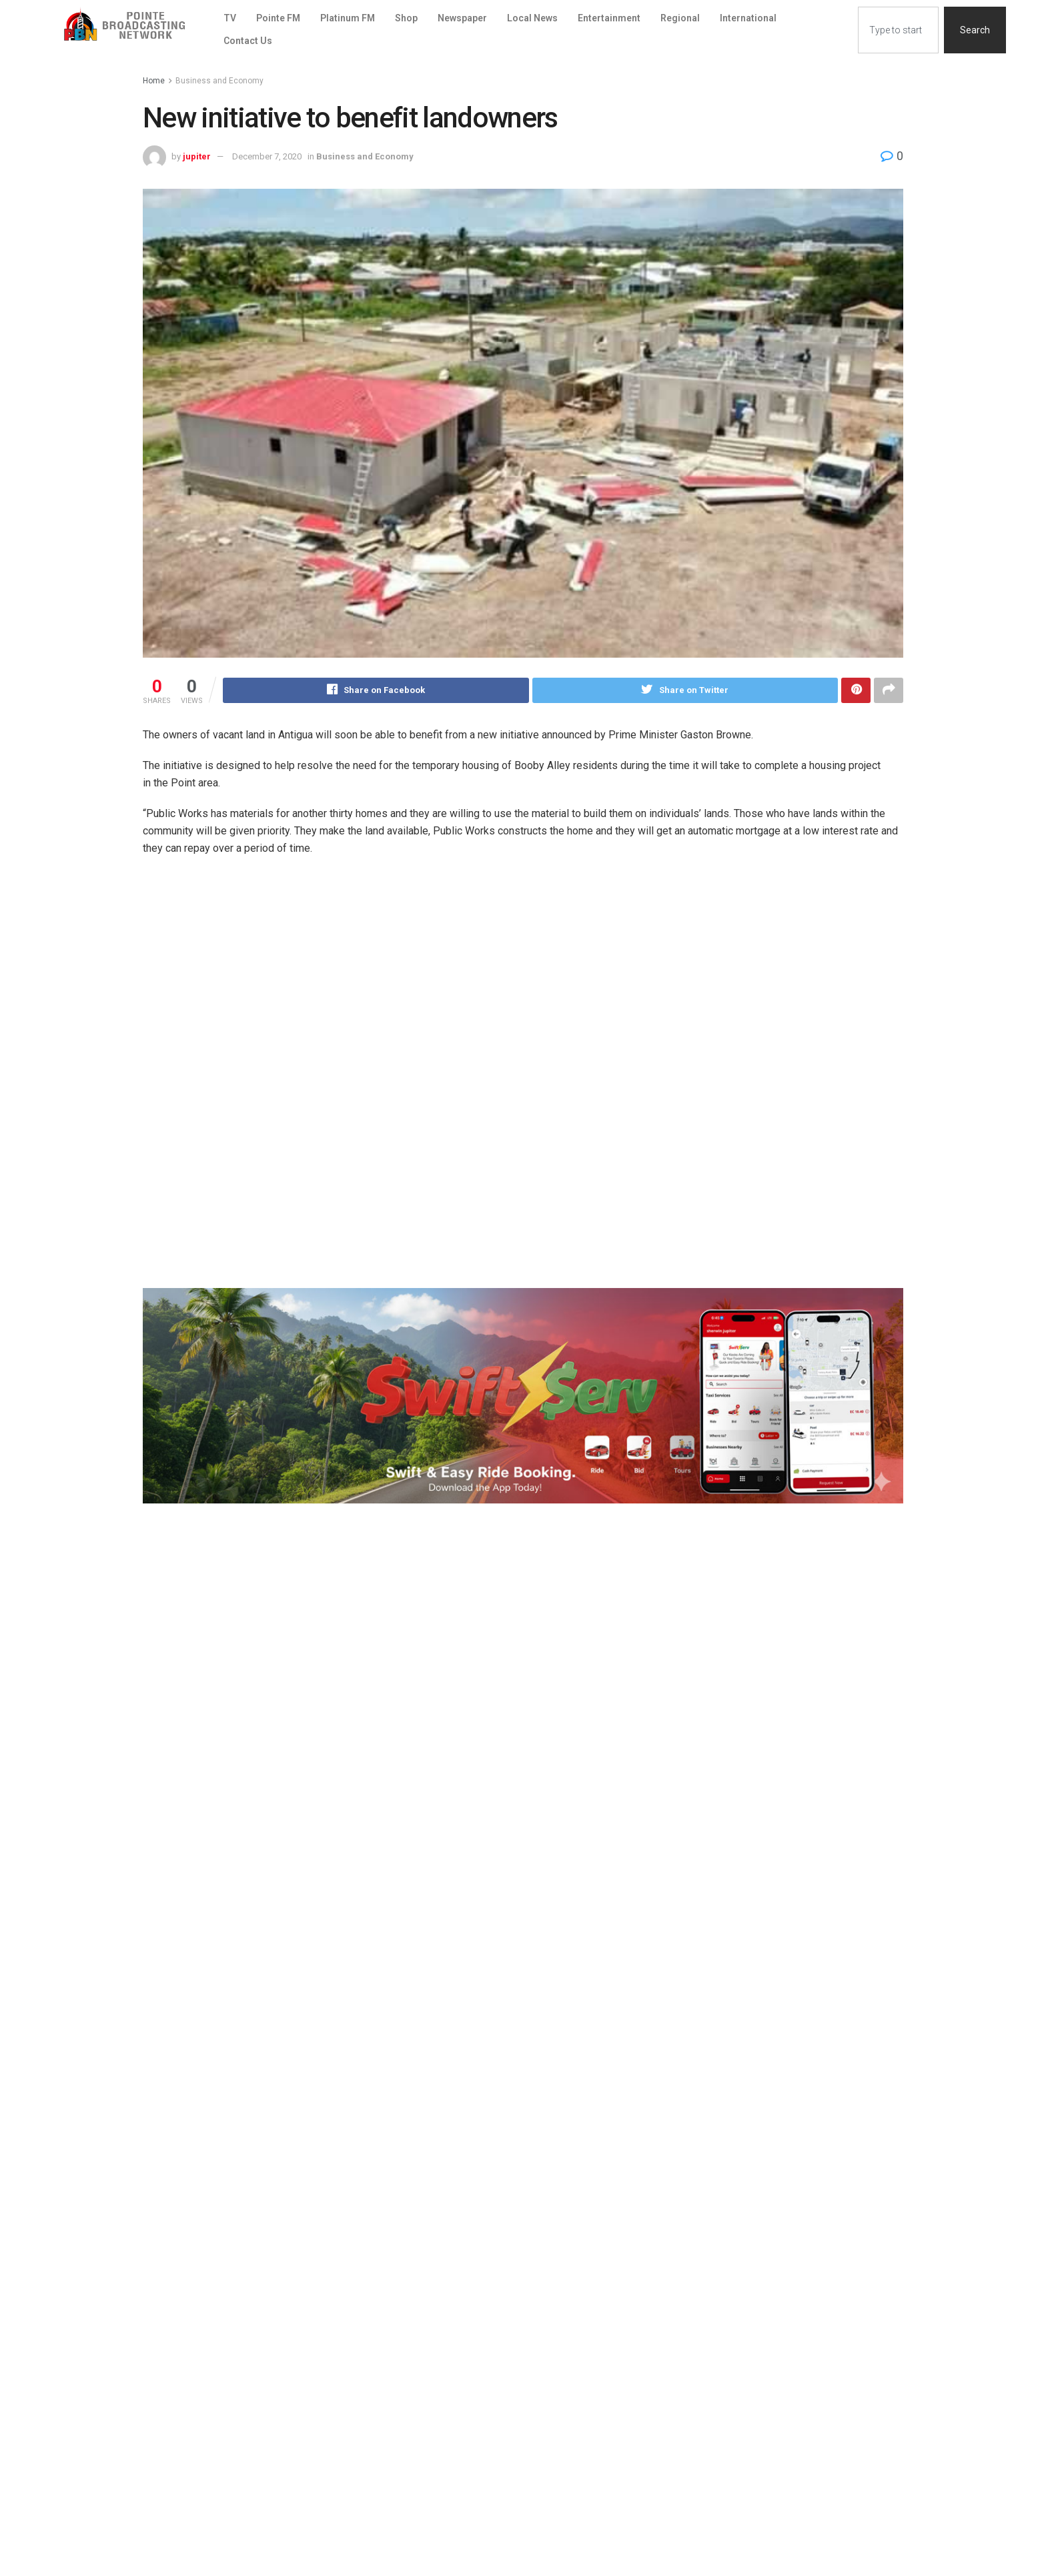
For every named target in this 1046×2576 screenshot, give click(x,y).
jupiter (197, 156)
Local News (532, 18)
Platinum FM (347, 18)
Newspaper (462, 18)
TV (229, 18)
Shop (406, 18)
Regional (680, 18)
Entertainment (609, 18)
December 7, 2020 (267, 156)
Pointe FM (278, 18)
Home (154, 80)
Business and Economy (219, 80)
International (748, 18)
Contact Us (247, 40)
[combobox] (898, 30)
